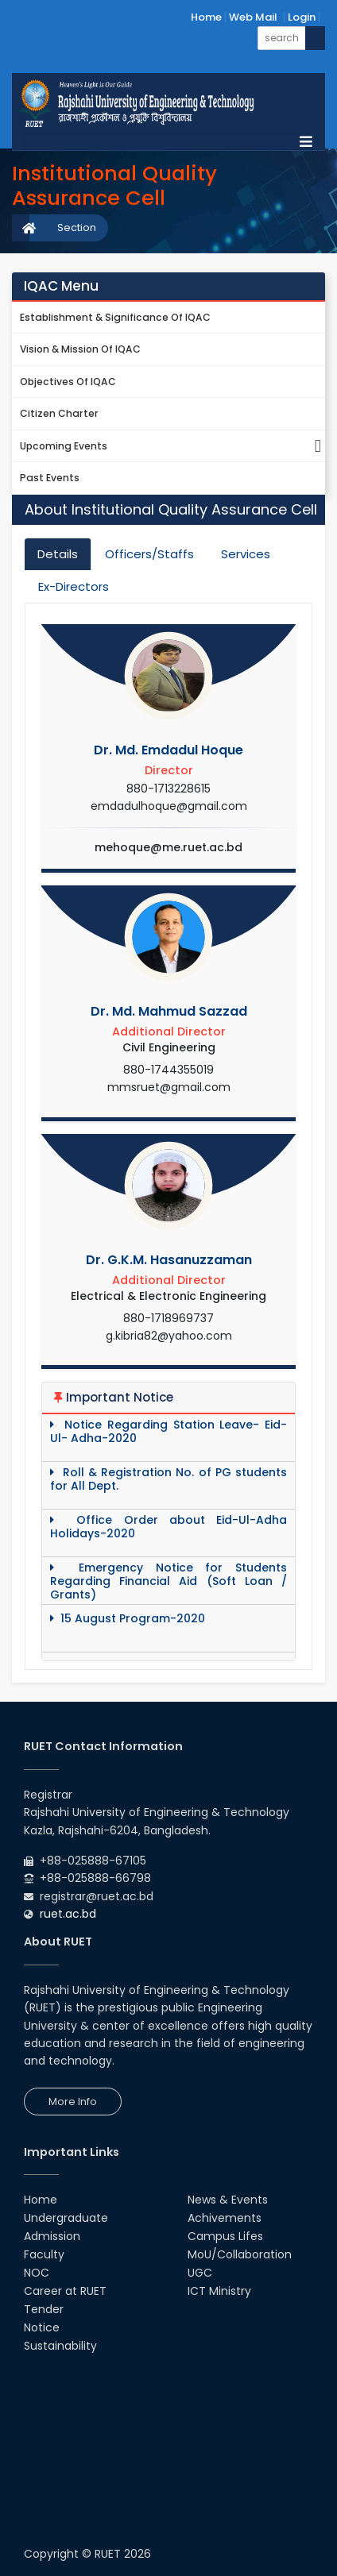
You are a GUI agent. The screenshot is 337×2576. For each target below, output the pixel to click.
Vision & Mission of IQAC (80, 349)
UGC (200, 2273)
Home (206, 17)
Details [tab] (57, 554)
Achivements (224, 2218)
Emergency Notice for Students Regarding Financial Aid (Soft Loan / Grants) (168, 1581)
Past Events (49, 477)
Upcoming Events (172, 446)
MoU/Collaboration (240, 2254)
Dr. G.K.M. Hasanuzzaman (169, 1260)
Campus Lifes (225, 2236)
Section (76, 227)
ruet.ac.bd (68, 1914)
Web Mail (253, 17)
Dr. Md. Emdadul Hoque (168, 750)
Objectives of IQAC (68, 381)
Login (302, 17)
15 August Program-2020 (127, 1618)
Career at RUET (65, 2291)
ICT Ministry (219, 2291)
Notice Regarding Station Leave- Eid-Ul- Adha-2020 (168, 1431)
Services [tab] (245, 554)
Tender (44, 2309)
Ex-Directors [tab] (73, 586)
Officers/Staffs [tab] (149, 554)
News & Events (228, 2200)
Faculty (44, 2254)
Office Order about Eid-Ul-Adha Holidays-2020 (168, 1527)
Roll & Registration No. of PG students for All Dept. (168, 1479)
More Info (72, 2101)
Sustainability (60, 2346)
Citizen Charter (59, 413)
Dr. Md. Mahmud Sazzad (169, 1011)
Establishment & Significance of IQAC (115, 317)
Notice (42, 2327)
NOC (36, 2273)
